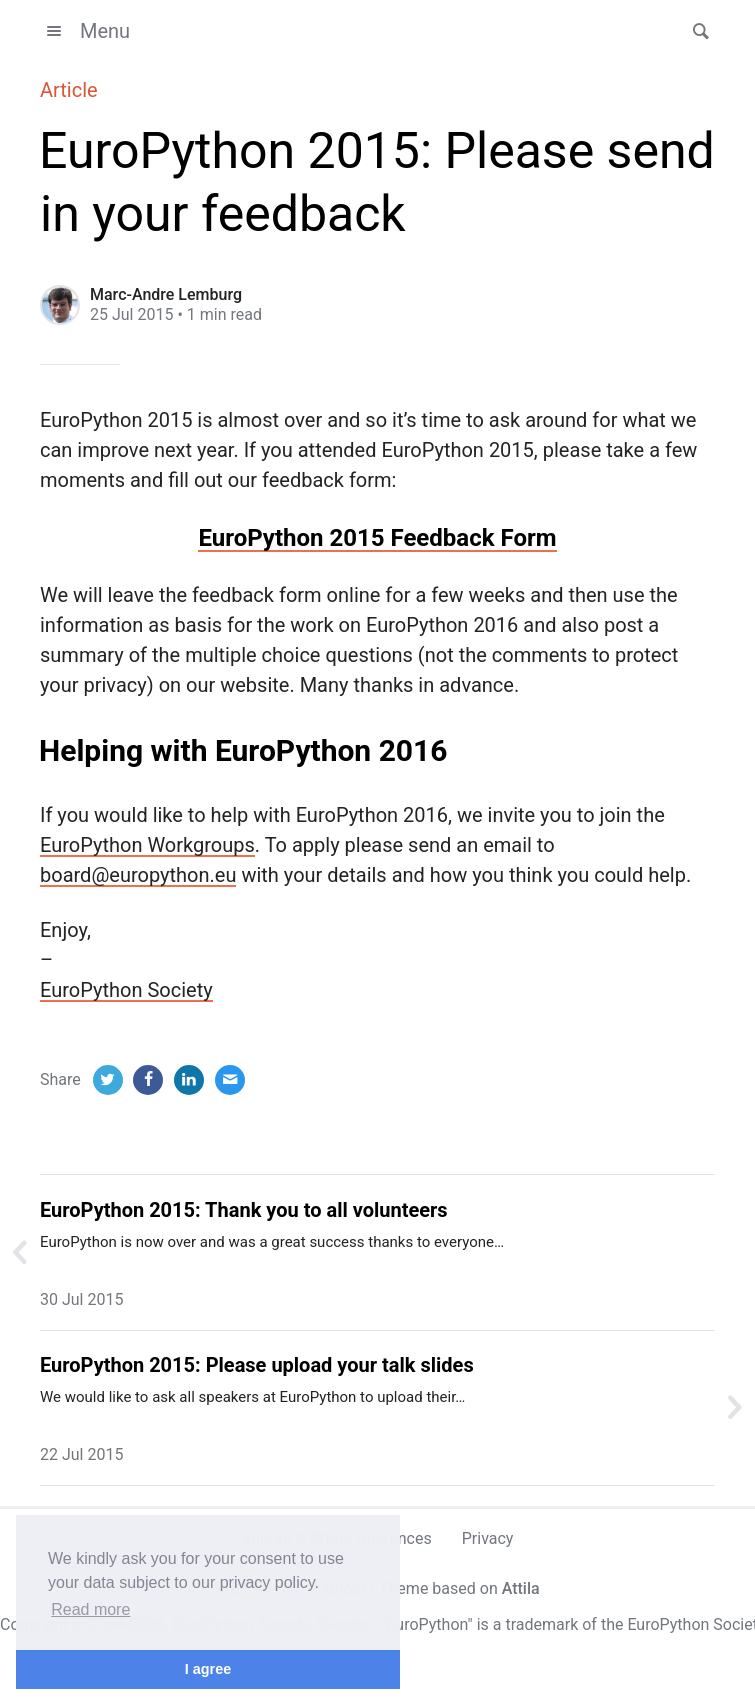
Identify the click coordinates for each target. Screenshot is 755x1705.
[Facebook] (148, 1080)
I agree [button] (208, 1669)
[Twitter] (108, 1080)
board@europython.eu (138, 875)
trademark (541, 1624)
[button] (695, 31)
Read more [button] (90, 1609)
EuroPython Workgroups (147, 845)
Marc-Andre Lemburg (166, 294)
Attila (521, 1588)
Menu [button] (85, 31)
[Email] (230, 1080)
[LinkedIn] (189, 1080)
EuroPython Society (126, 990)
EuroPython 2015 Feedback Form (377, 538)
